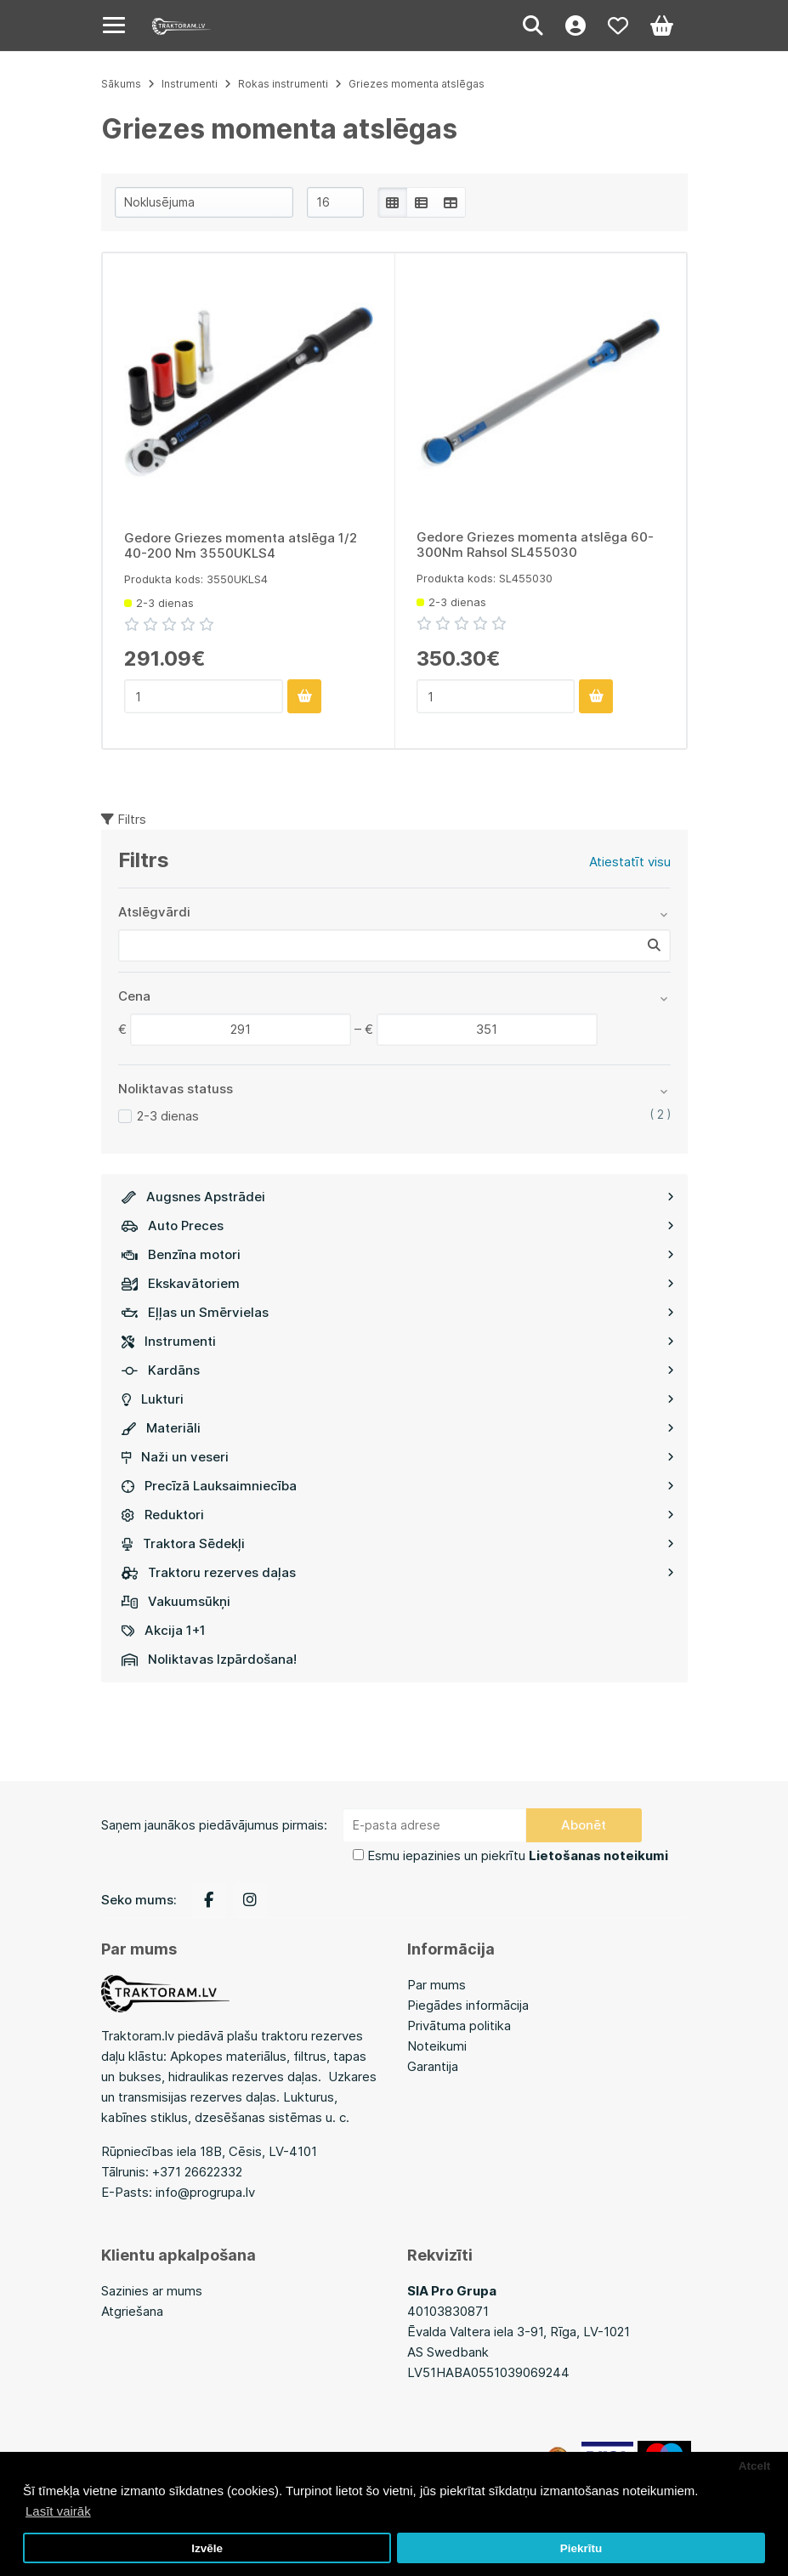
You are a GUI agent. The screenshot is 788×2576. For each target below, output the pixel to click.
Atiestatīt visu (630, 862)
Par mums (436, 1985)
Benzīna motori (398, 1254)
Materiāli (398, 1428)
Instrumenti (398, 1341)
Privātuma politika (459, 2025)
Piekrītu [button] (581, 2548)
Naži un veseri (398, 1457)
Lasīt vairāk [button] (58, 2511)
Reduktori (398, 1514)
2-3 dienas (168, 1116)
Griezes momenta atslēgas (417, 83)
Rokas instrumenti (283, 83)
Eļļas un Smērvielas (398, 1312)
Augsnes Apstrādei (398, 1197)
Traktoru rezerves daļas (398, 1572)
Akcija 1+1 (164, 1630)
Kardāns (398, 1370)
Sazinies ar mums (151, 2291)
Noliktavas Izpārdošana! (209, 1659)
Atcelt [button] (755, 2466)
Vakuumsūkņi (176, 1601)
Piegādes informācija (468, 2005)
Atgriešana (132, 2311)
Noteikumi (437, 2046)
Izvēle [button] (207, 2548)
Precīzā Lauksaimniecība (398, 1486)
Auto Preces (398, 1225)
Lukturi (398, 1399)
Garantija (432, 2066)
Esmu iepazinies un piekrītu (517, 1855)
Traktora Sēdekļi (398, 1543)
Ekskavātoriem (398, 1283)
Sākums (121, 83)
